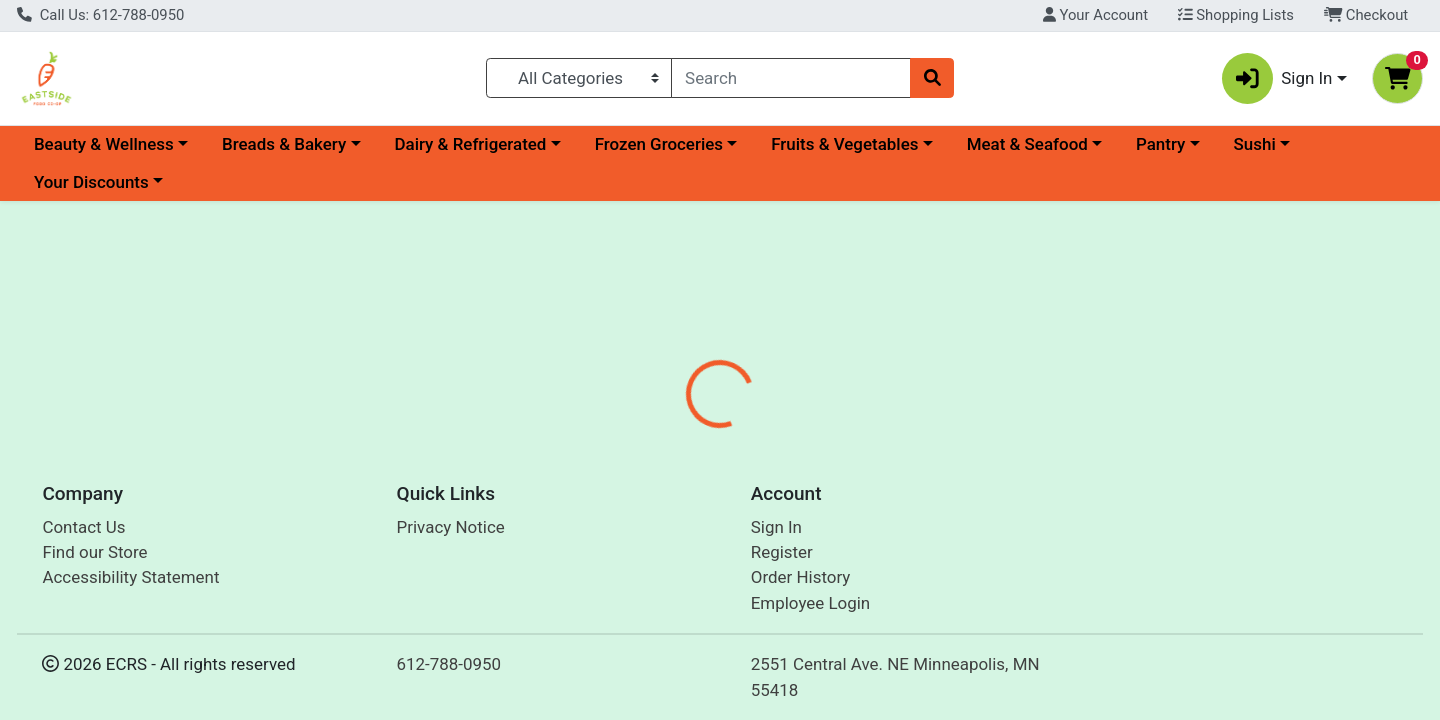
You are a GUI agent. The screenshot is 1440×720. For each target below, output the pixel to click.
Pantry (1160, 144)
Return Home (719, 335)
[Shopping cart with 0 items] (1397, 78)
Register (782, 552)
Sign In (776, 527)
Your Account (1095, 15)
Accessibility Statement (130, 577)
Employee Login (810, 603)
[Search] (791, 78)
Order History (801, 577)
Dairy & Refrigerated (470, 144)
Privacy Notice (451, 527)
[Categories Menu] (579, 78)
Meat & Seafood (1027, 144)
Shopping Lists (1236, 15)
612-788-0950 (449, 664)
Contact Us (83, 527)
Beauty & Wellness (104, 144)
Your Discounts (91, 182)
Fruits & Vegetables (844, 144)
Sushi (1255, 144)
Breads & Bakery (284, 144)
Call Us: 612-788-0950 (100, 15)
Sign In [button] (1277, 78)
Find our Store (94, 552)
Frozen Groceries (659, 144)
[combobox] (791, 78)
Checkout (1366, 15)
